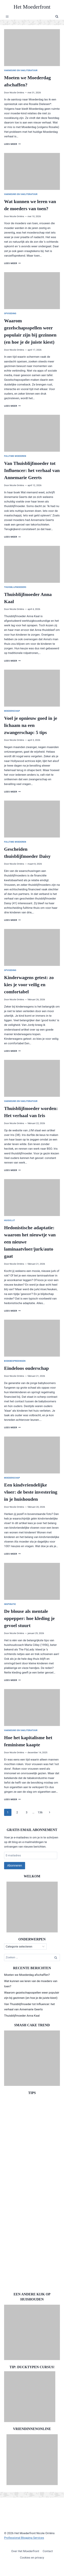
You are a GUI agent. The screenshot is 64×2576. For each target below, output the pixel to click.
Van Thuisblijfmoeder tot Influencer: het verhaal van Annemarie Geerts (32, 470)
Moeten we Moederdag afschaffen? (27, 1974)
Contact (48, 2551)
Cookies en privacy (32, 2557)
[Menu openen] (7, 16)
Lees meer (12, 144)
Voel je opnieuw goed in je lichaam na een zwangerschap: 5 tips (30, 725)
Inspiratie (10, 1604)
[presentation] (32, 47)
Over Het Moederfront (25, 2551)
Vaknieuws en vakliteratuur (21, 70)
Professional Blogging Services (24, 2537)
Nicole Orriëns (17, 92)
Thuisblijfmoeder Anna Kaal (22, 2015)
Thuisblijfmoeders (15, 587)
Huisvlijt (9, 1220)
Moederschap (12, 711)
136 (40, 1812)
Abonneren (14, 1865)
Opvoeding (10, 313)
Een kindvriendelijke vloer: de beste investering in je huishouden (30, 1492)
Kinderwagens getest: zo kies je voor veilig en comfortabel (29, 984)
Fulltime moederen (15, 456)
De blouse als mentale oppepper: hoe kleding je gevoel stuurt (29, 1618)
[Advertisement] (32, 2192)
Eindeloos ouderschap (26, 1368)
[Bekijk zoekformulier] (57, 17)
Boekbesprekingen (15, 1361)
